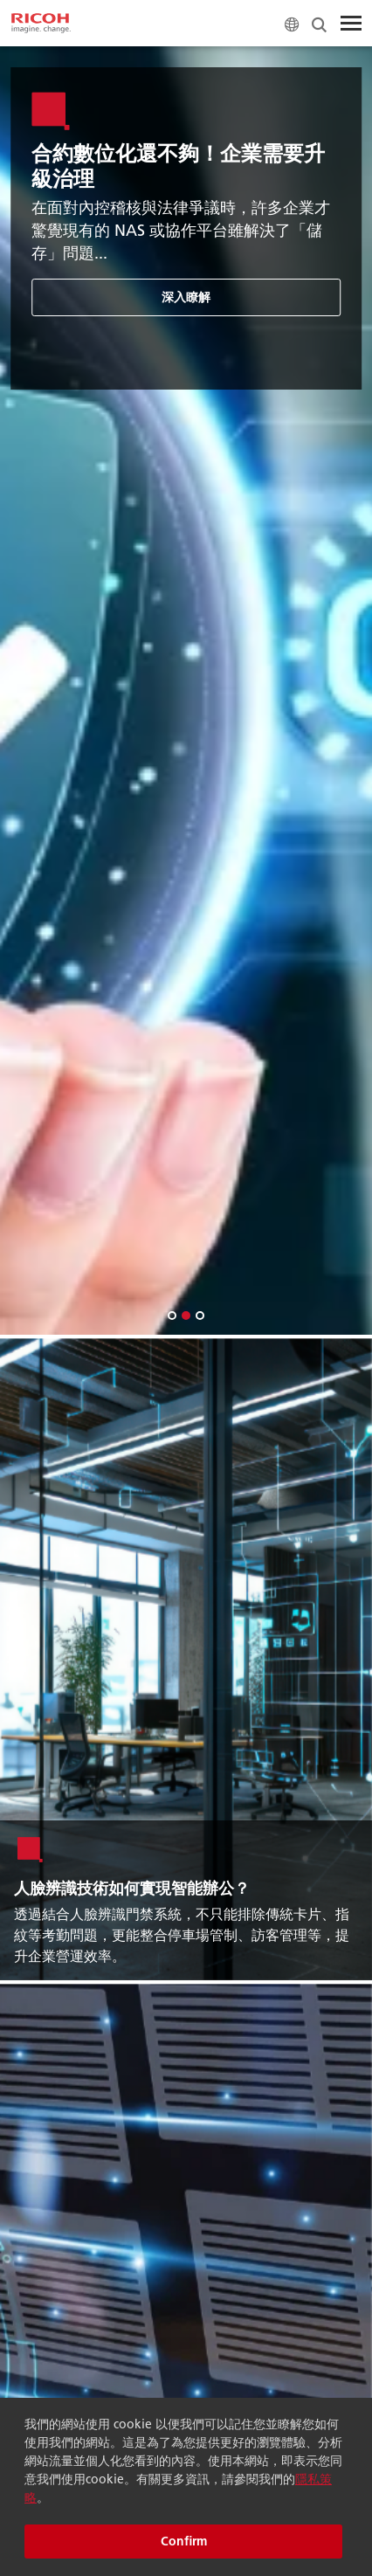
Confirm (184, 2541)
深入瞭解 (186, 297)
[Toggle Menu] (351, 23)
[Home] (41, 23)
